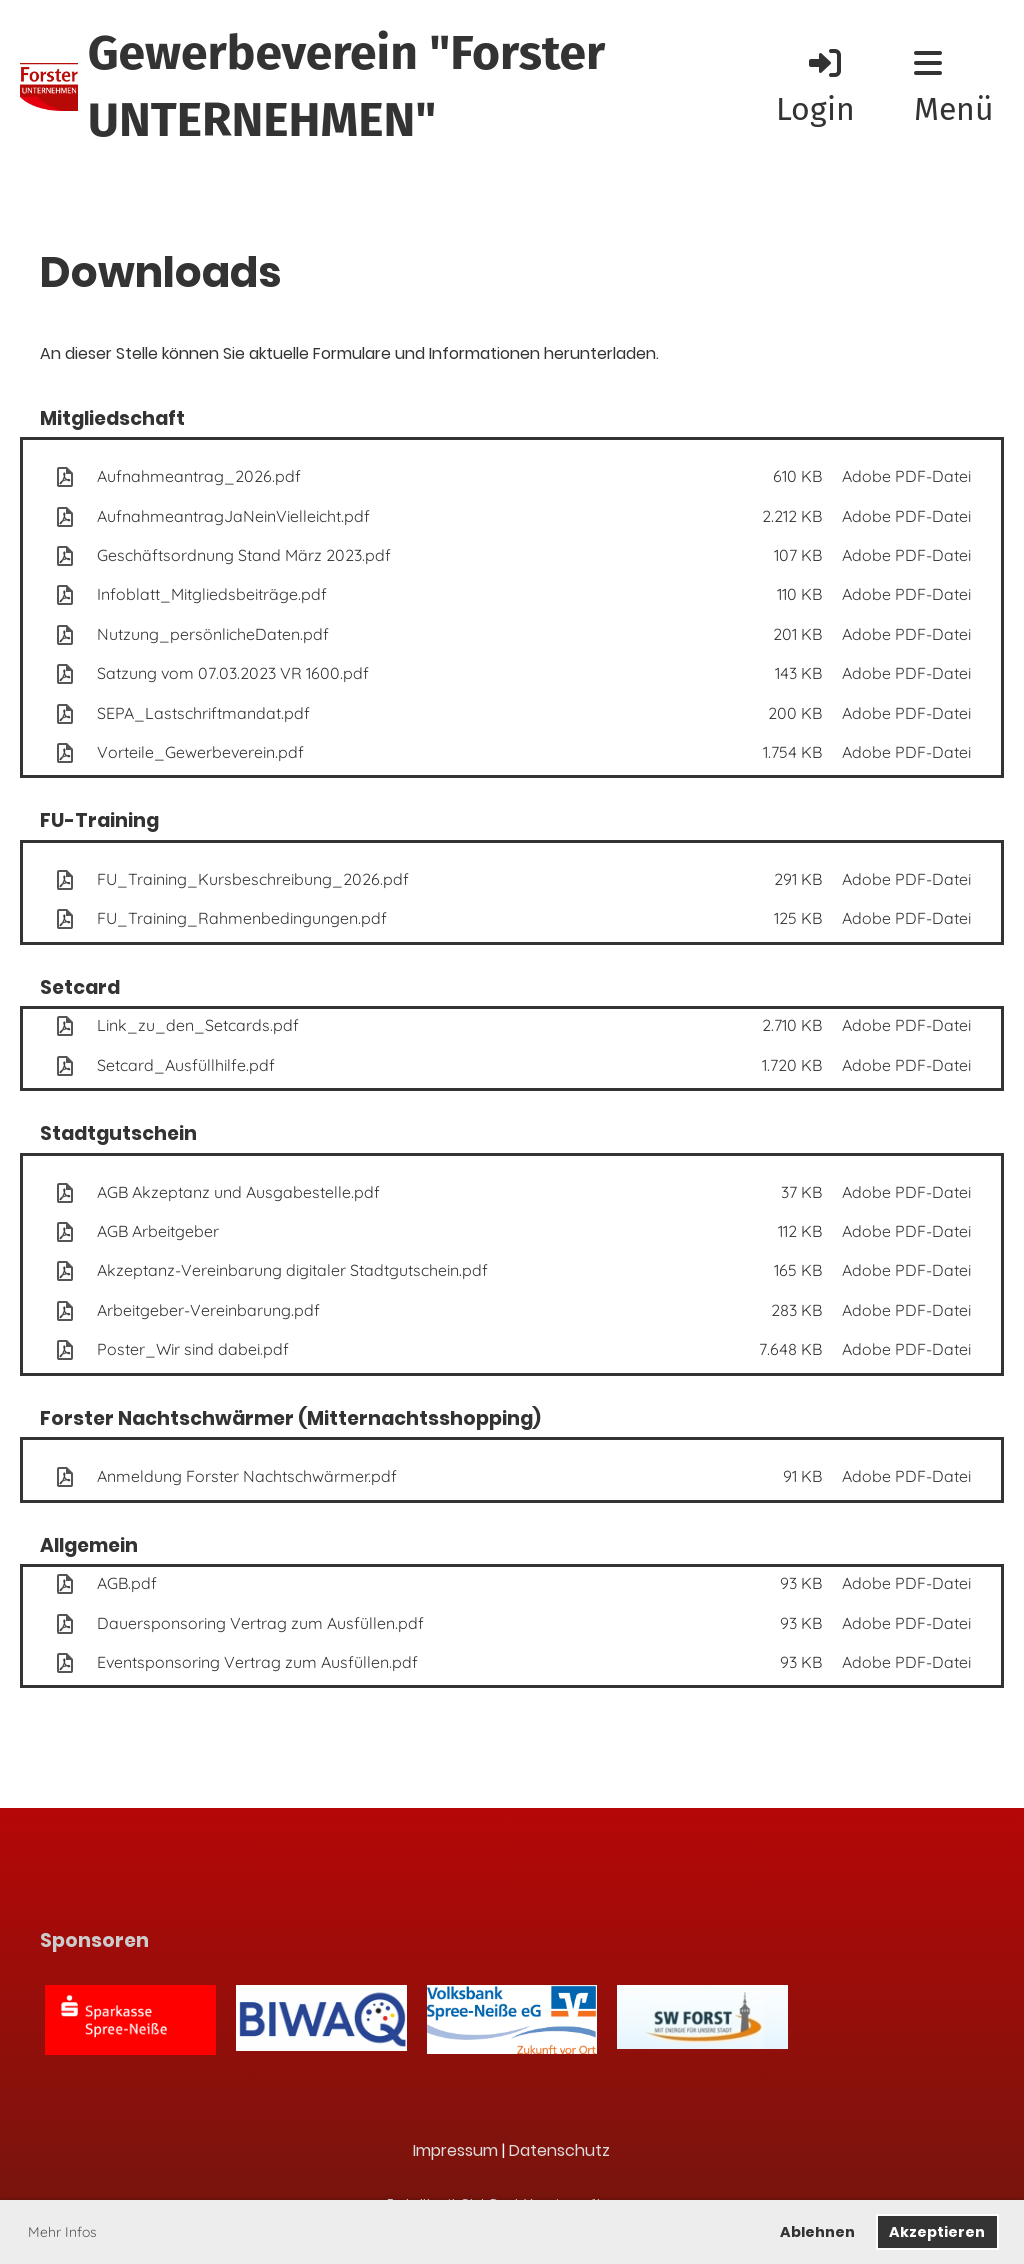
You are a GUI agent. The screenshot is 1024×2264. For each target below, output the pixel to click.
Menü (954, 87)
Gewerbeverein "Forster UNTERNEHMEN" (347, 86)
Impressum (455, 2150)
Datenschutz (559, 2150)
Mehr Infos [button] (62, 2232)
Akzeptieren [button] (937, 2232)
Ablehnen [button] (817, 2232)
